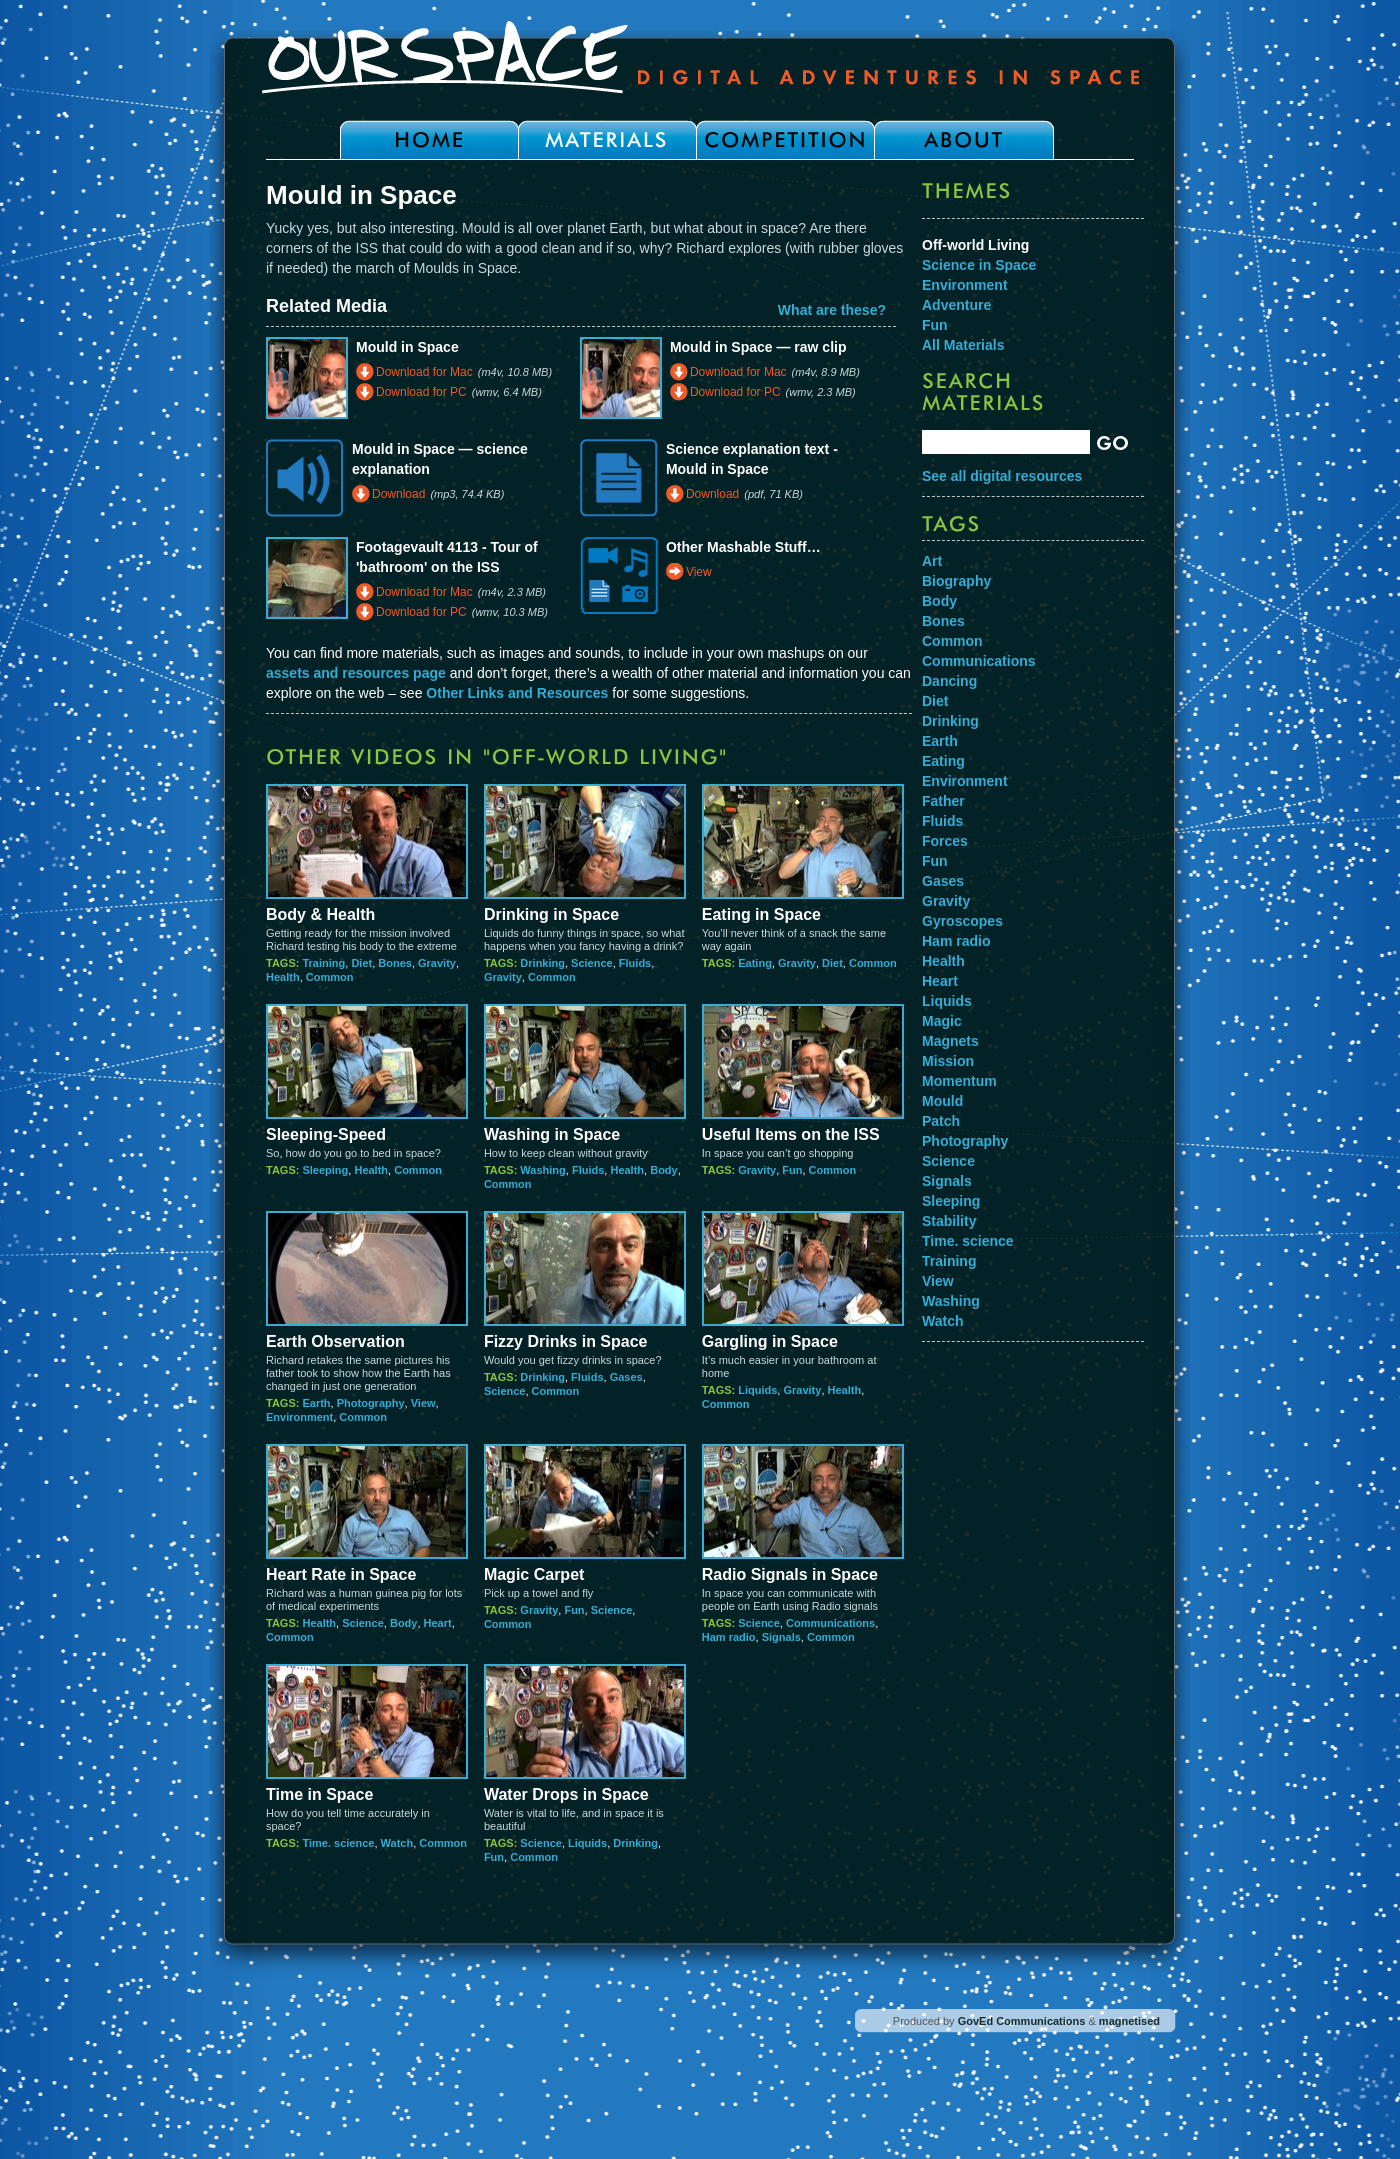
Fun (792, 1170)
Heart (438, 1623)
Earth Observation (335, 1341)
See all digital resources (1002, 476)
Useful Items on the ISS (791, 1134)
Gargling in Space (770, 1341)
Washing (542, 1170)
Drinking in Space (551, 914)
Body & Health (320, 914)
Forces (945, 841)
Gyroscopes (962, 921)
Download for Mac (424, 372)
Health (283, 977)
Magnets (950, 1041)
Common (330, 977)
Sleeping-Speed (326, 1134)
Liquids (757, 1390)
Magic (942, 1021)
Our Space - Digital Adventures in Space (700, 57)
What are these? (832, 310)
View (699, 572)
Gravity (437, 963)
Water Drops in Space (566, 1794)
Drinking (542, 963)
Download (398, 494)
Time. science (338, 1843)
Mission (948, 1061)
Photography (371, 1403)
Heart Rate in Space (341, 1574)
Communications (830, 1623)
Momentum (959, 1081)
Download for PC (421, 392)
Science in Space (979, 265)
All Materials (963, 345)
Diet (361, 963)
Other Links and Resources (517, 693)
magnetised (1129, 2021)
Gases (626, 1377)
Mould (942, 1101)
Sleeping (325, 1170)
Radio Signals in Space (790, 1574)
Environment (299, 1417)
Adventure (956, 305)
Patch (941, 1121)
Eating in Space (761, 914)
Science (592, 963)
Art (932, 561)
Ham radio (729, 1637)
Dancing (949, 681)
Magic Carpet (534, 1574)
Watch (397, 1843)
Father (943, 801)
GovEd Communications (1022, 2021)
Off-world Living (975, 245)
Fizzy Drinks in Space (566, 1341)
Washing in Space (552, 1134)
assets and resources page (356, 673)
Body (664, 1170)
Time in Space (319, 1794)
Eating (755, 963)
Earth (316, 1403)
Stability (949, 1221)
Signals (781, 1637)
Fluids (635, 963)
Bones (395, 963)
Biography (956, 581)
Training (323, 963)
